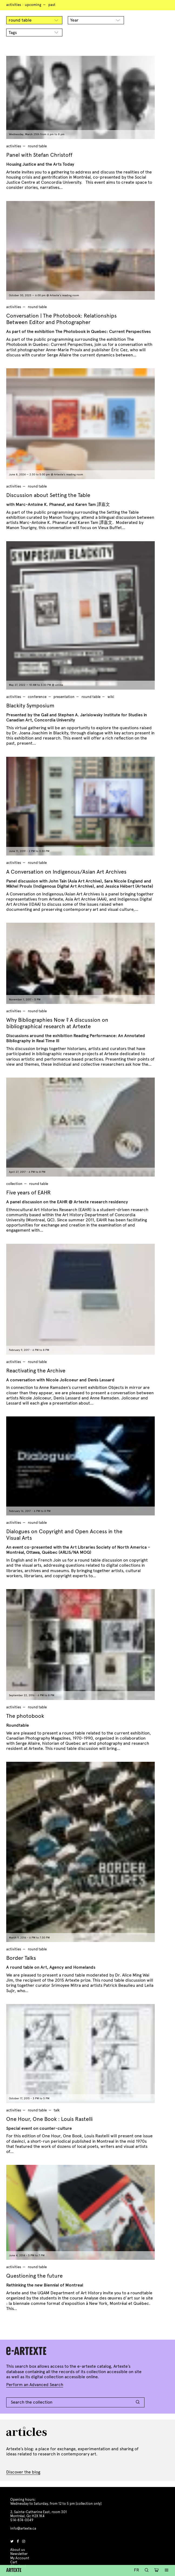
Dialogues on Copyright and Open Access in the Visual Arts (64, 1534)
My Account (19, 2558)
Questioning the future (34, 2275)
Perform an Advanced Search (34, 2384)
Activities (13, 5)
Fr (136, 2569)
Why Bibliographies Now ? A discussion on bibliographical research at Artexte (57, 1023)
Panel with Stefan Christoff (39, 155)
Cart (13, 2562)
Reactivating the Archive (35, 1370)
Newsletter (19, 2554)
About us (17, 2550)
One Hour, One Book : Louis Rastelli (49, 2119)
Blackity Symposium (30, 705)
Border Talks (21, 1958)
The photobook (25, 1716)
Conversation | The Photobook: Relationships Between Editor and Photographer (61, 319)
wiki (110, 697)
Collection (14, 1184)
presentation (64, 697)
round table (37, 146)
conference (37, 697)
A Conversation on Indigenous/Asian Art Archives (66, 871)
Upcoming (33, 5)
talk (57, 2110)
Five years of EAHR (28, 1192)
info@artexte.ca (23, 2528)
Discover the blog (23, 2472)
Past (51, 5)
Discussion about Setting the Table (48, 495)
